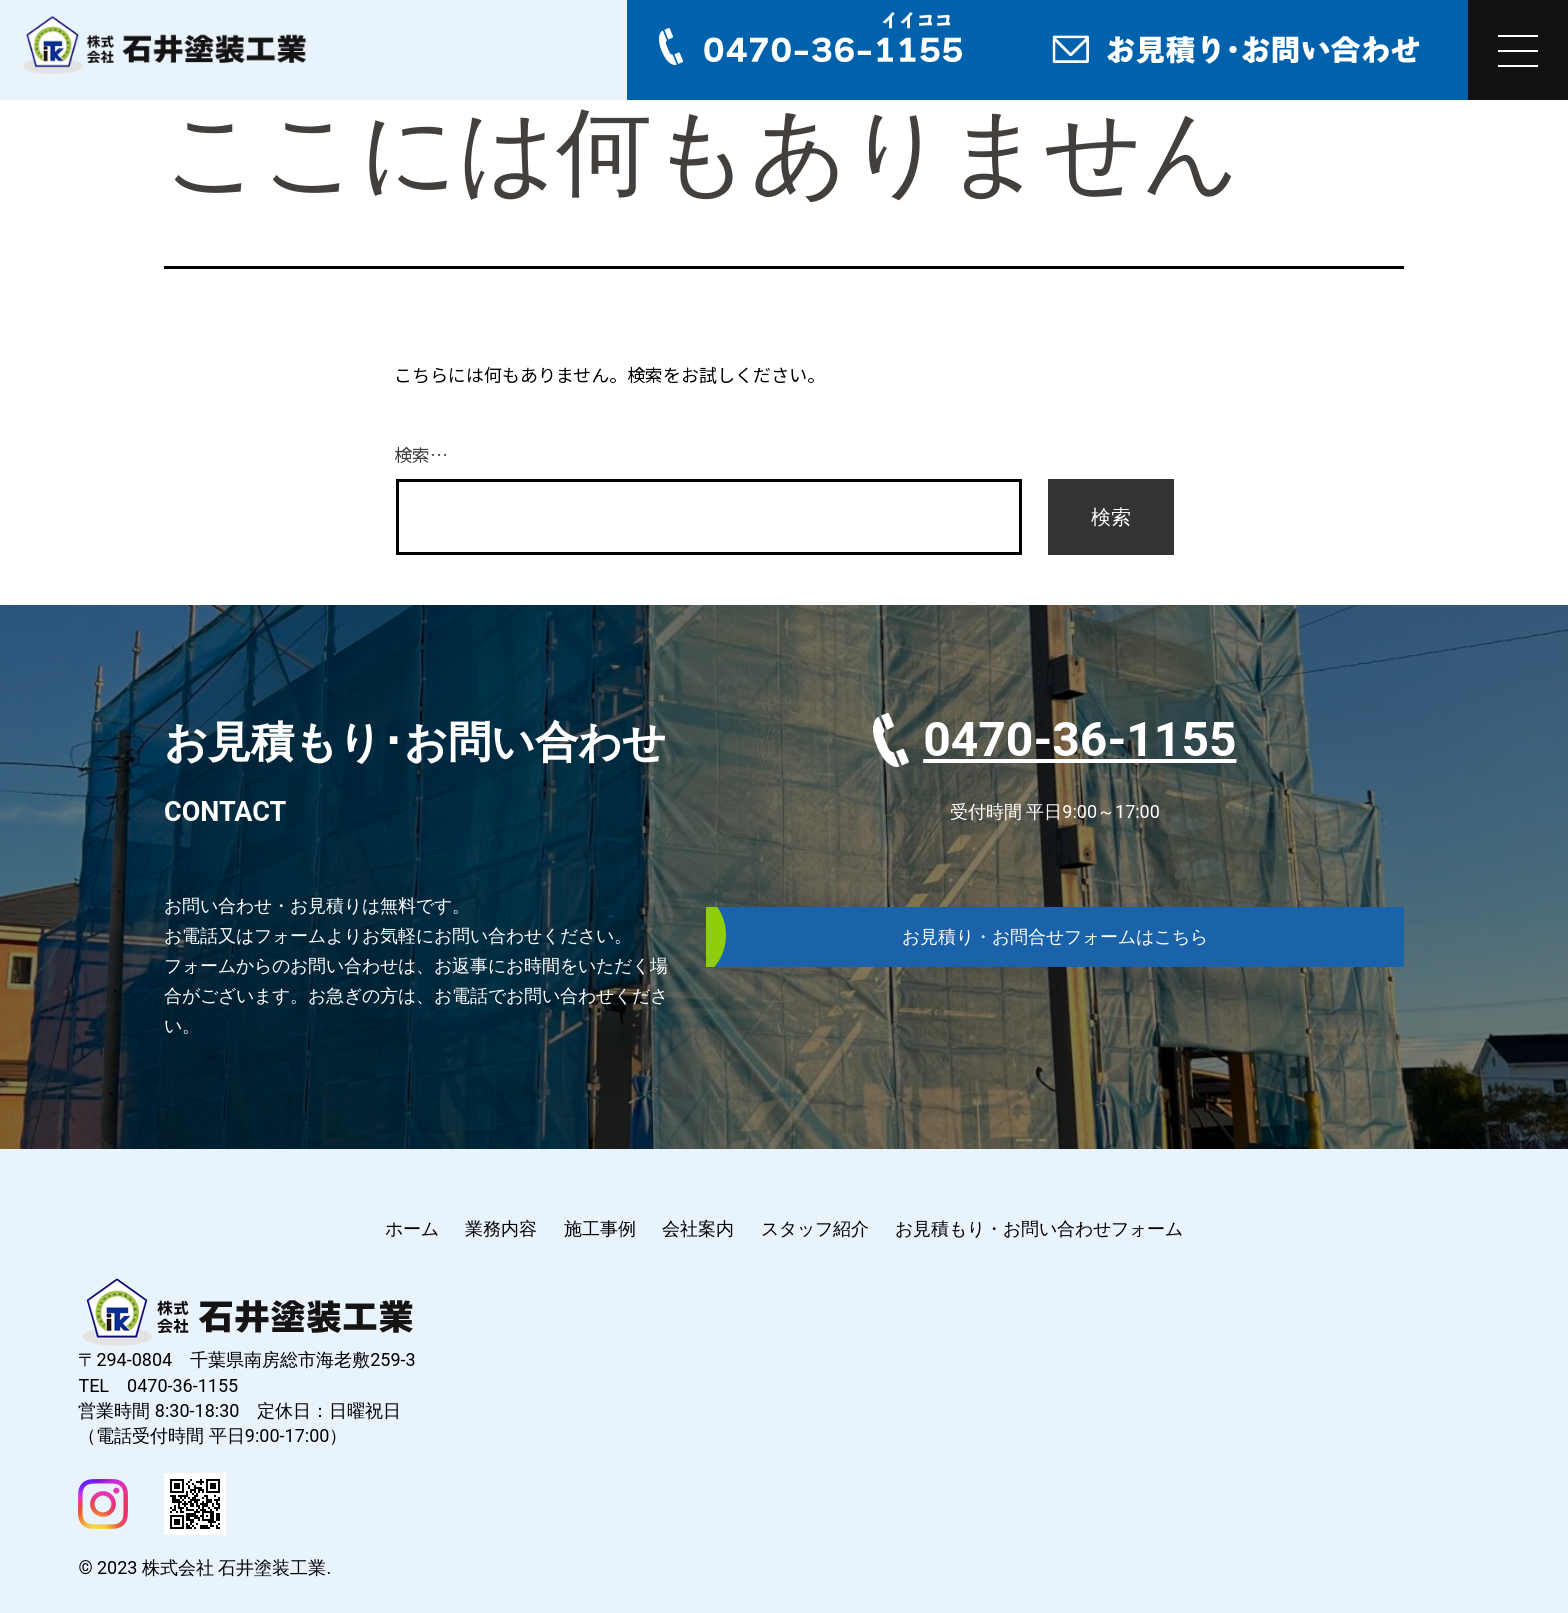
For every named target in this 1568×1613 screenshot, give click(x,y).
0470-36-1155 (1079, 739)
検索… (421, 454)
